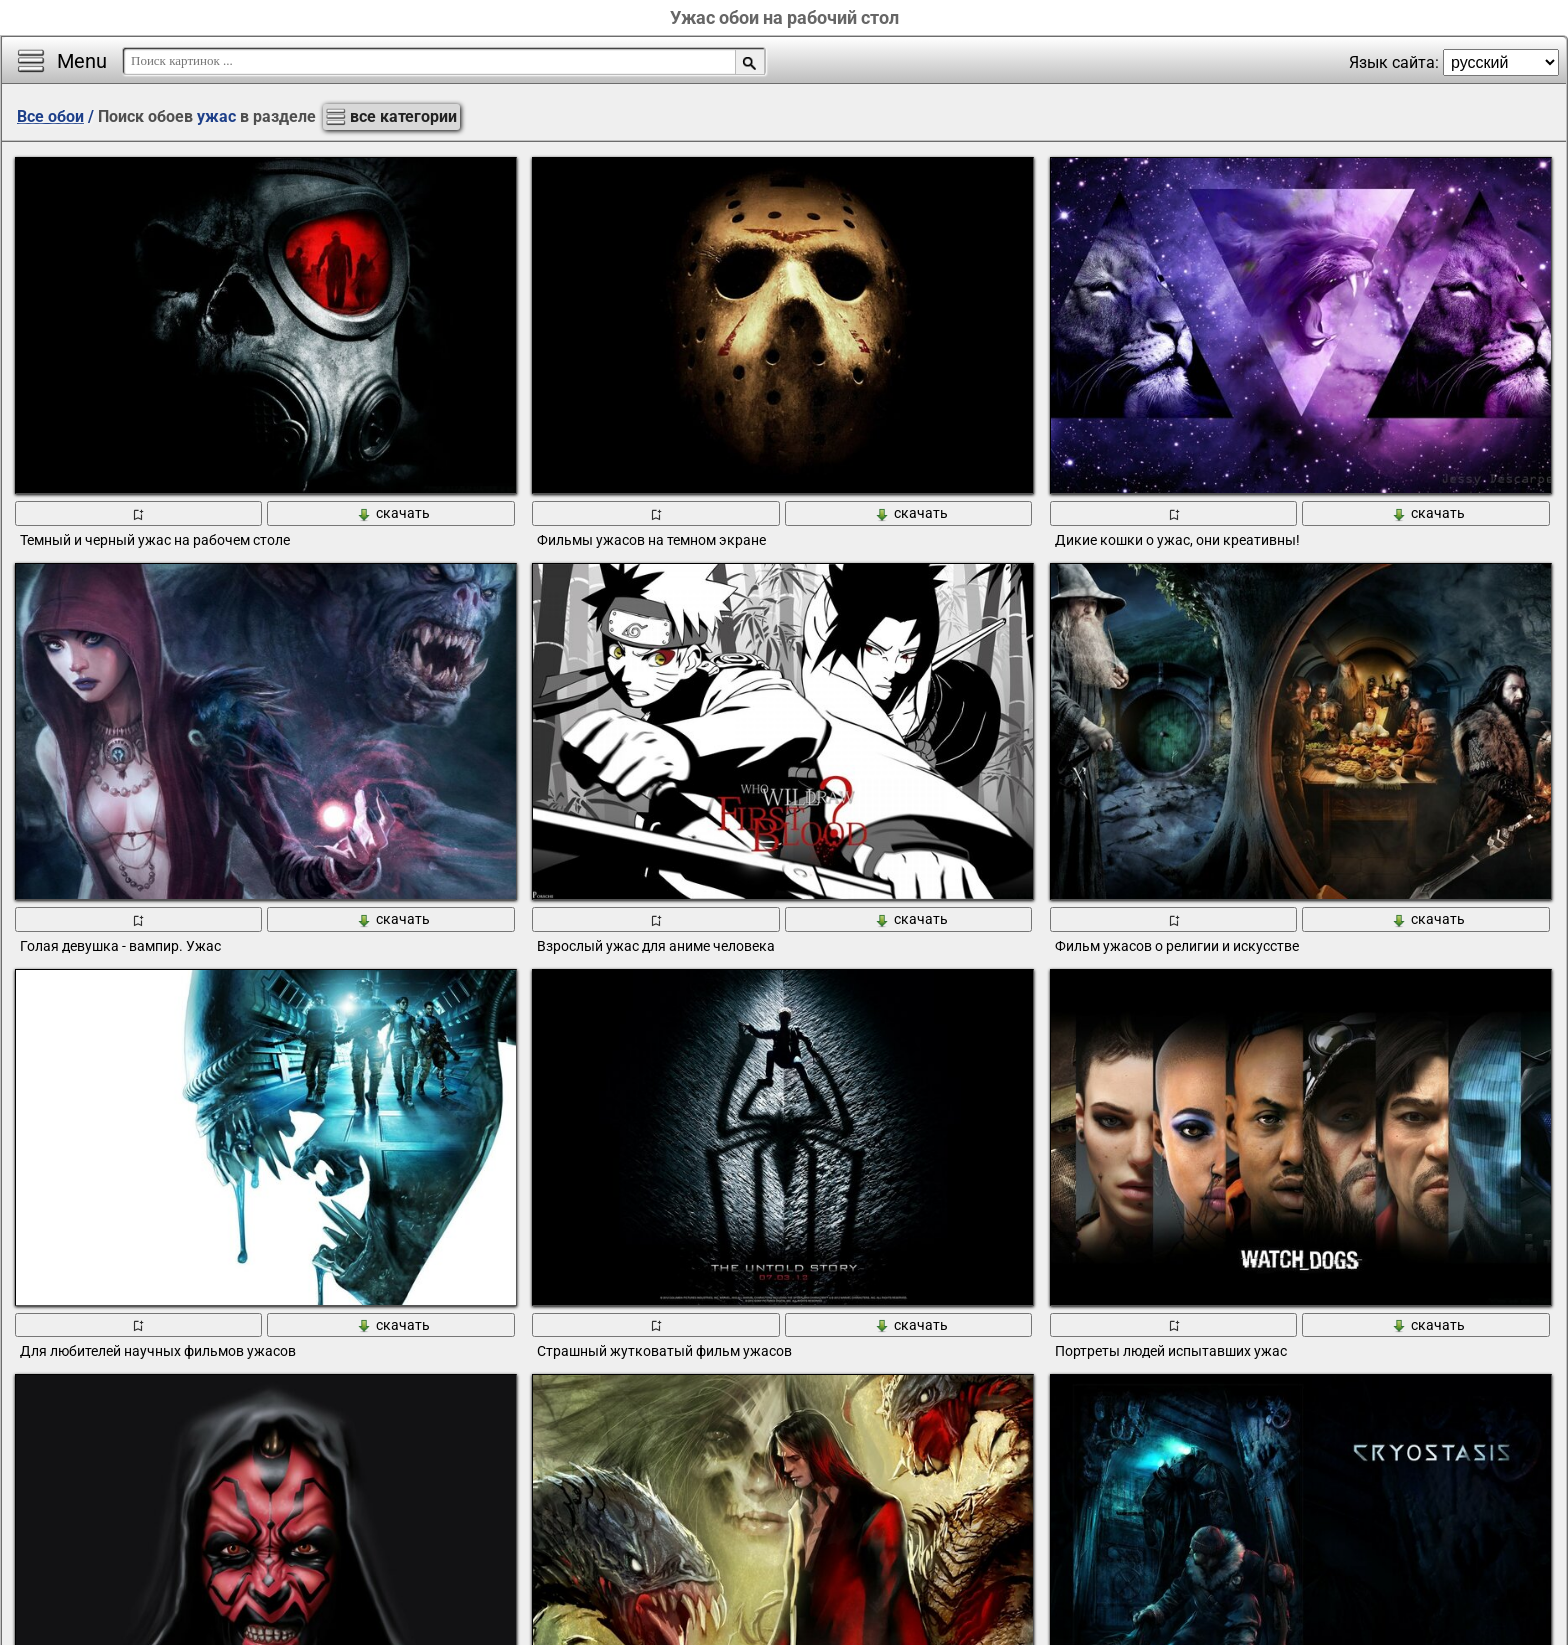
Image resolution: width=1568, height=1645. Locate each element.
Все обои (50, 116)
